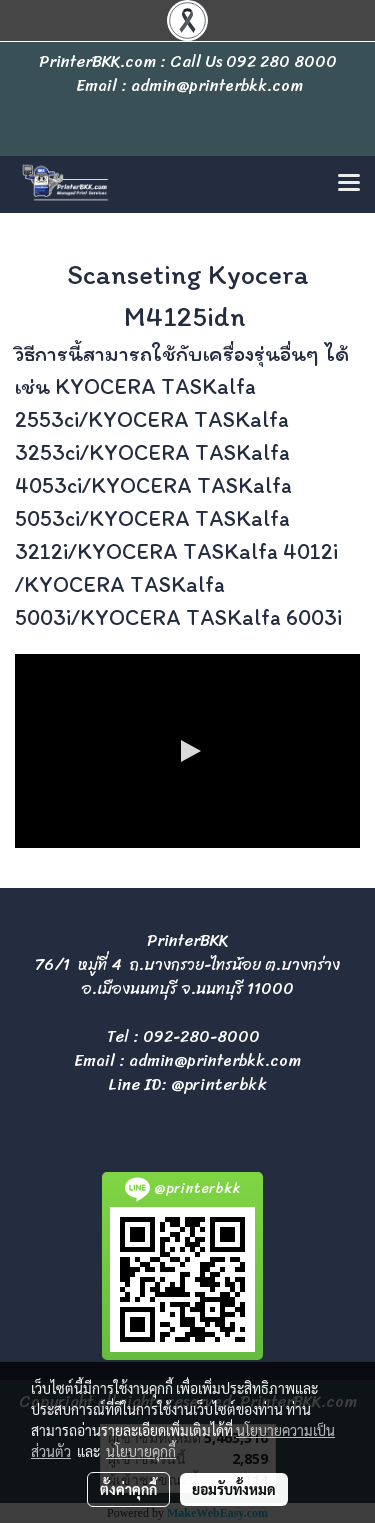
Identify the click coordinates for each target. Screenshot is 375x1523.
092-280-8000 (201, 1036)
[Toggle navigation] (349, 184)
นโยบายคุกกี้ (141, 1451)
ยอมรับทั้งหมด (234, 1489)
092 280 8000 (281, 61)
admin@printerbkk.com (215, 1060)
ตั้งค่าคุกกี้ (128, 1489)
